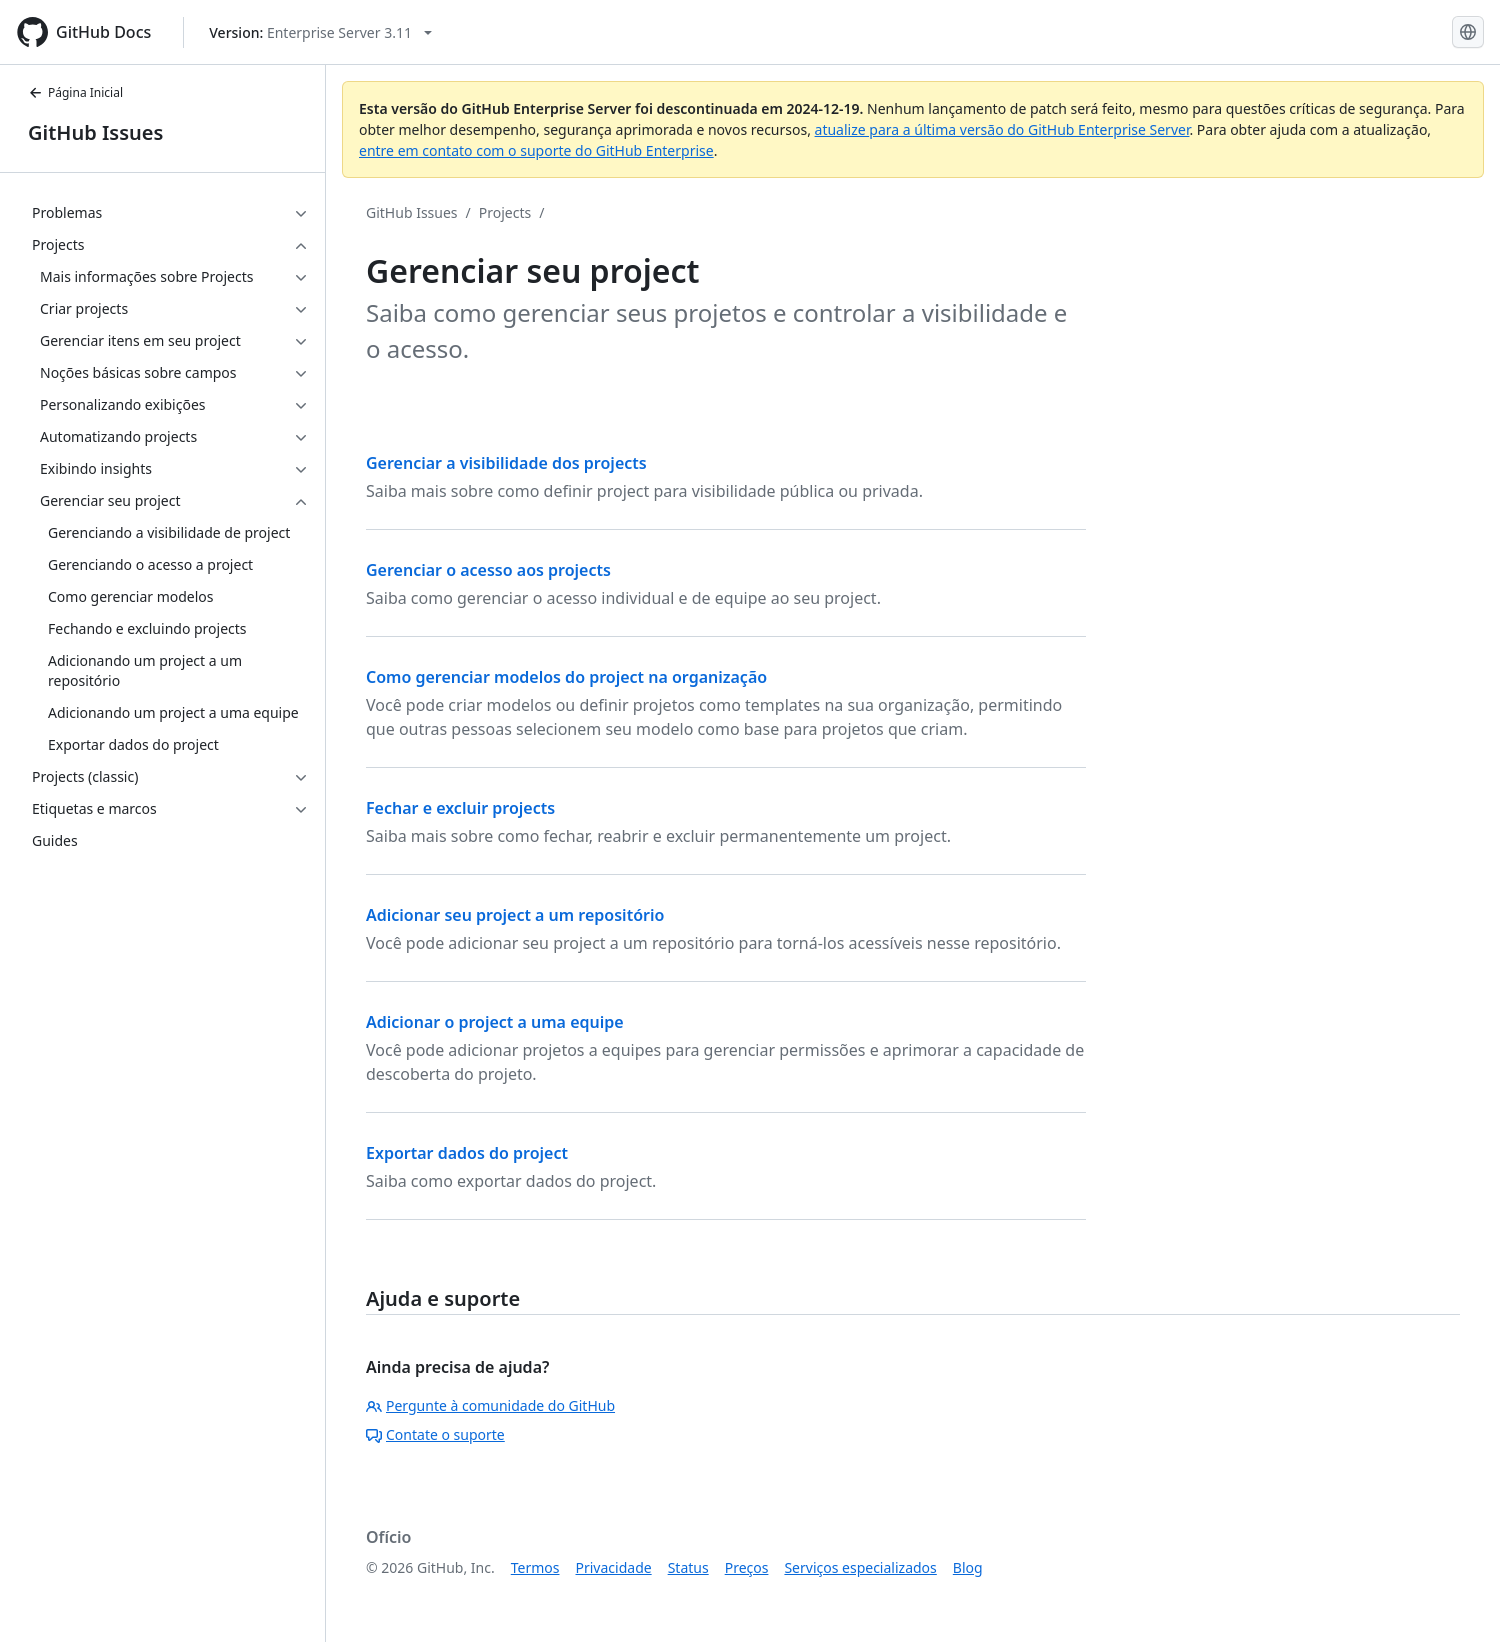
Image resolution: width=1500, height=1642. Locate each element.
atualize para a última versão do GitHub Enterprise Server (1002, 129)
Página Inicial (75, 92)
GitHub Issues (95, 132)
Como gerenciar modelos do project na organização (566, 677)
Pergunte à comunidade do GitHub (490, 1405)
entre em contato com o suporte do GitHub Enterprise (536, 150)
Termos (535, 1567)
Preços (747, 1567)
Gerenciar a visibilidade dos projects (506, 463)
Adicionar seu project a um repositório (515, 915)
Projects (505, 212)
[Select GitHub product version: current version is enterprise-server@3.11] (320, 32)
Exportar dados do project (467, 1153)
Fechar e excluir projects (460, 808)
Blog (968, 1567)
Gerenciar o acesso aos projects (488, 570)
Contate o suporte (435, 1434)
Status (688, 1567)
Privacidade (614, 1567)
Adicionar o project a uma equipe (495, 1022)
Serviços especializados (860, 1567)
